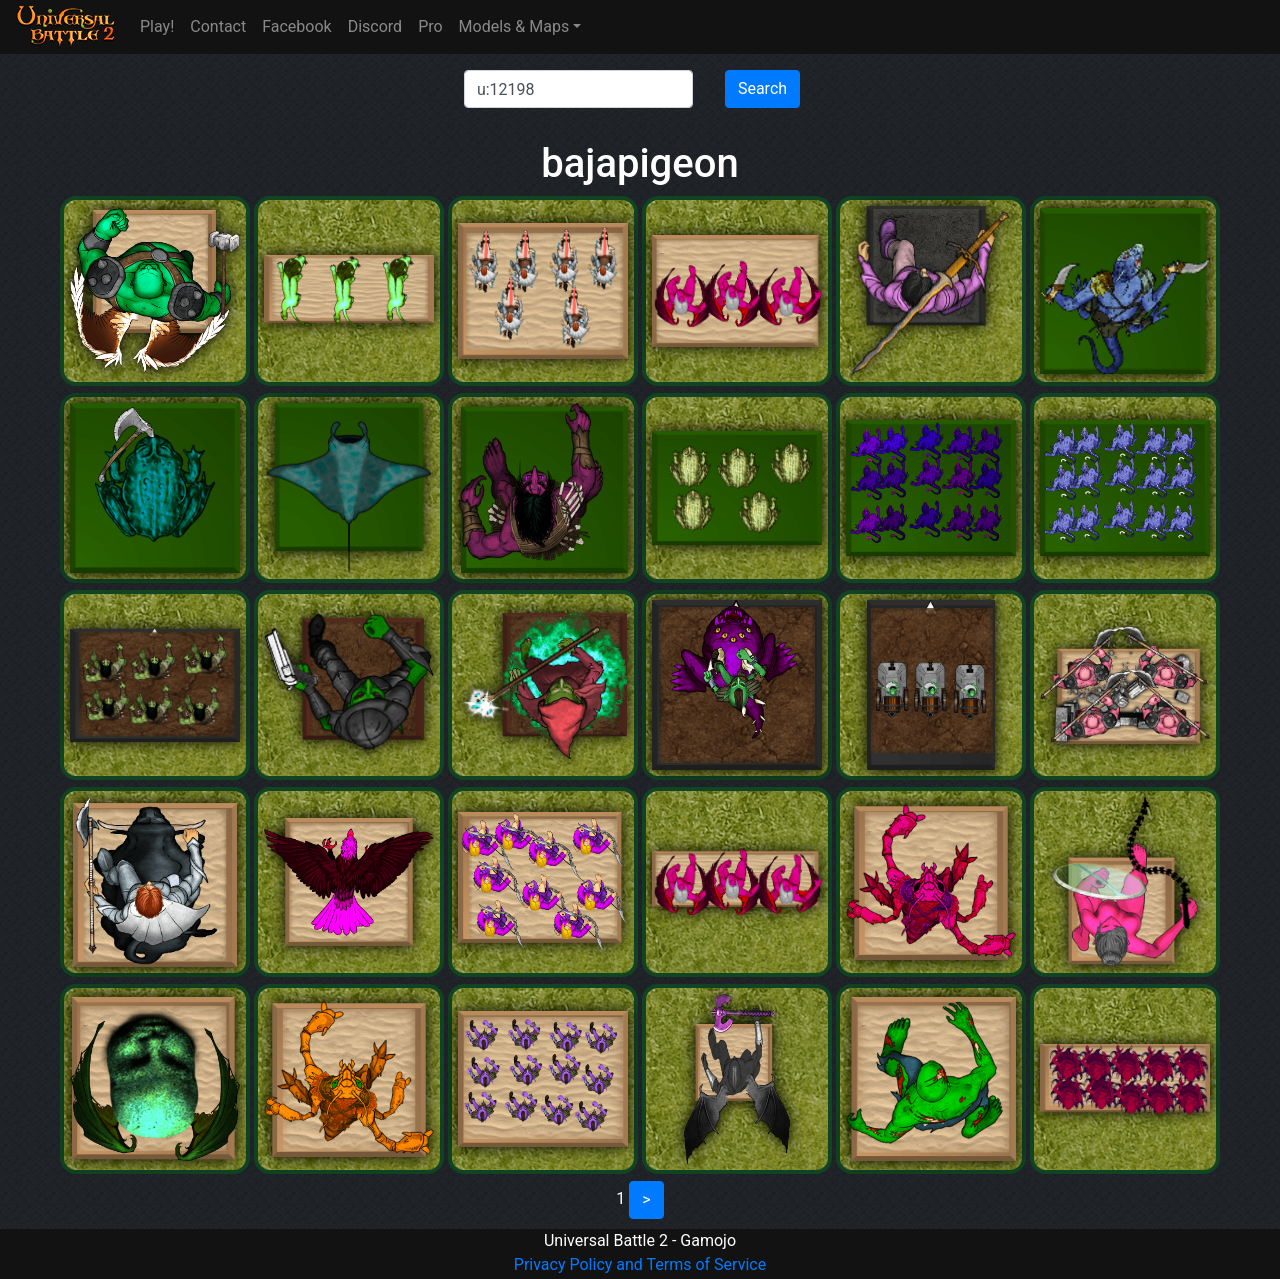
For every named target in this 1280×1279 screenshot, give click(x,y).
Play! (157, 26)
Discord (375, 26)
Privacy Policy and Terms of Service (640, 1264)
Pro (430, 26)
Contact (218, 26)
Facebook (296, 26)
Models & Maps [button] (514, 26)
